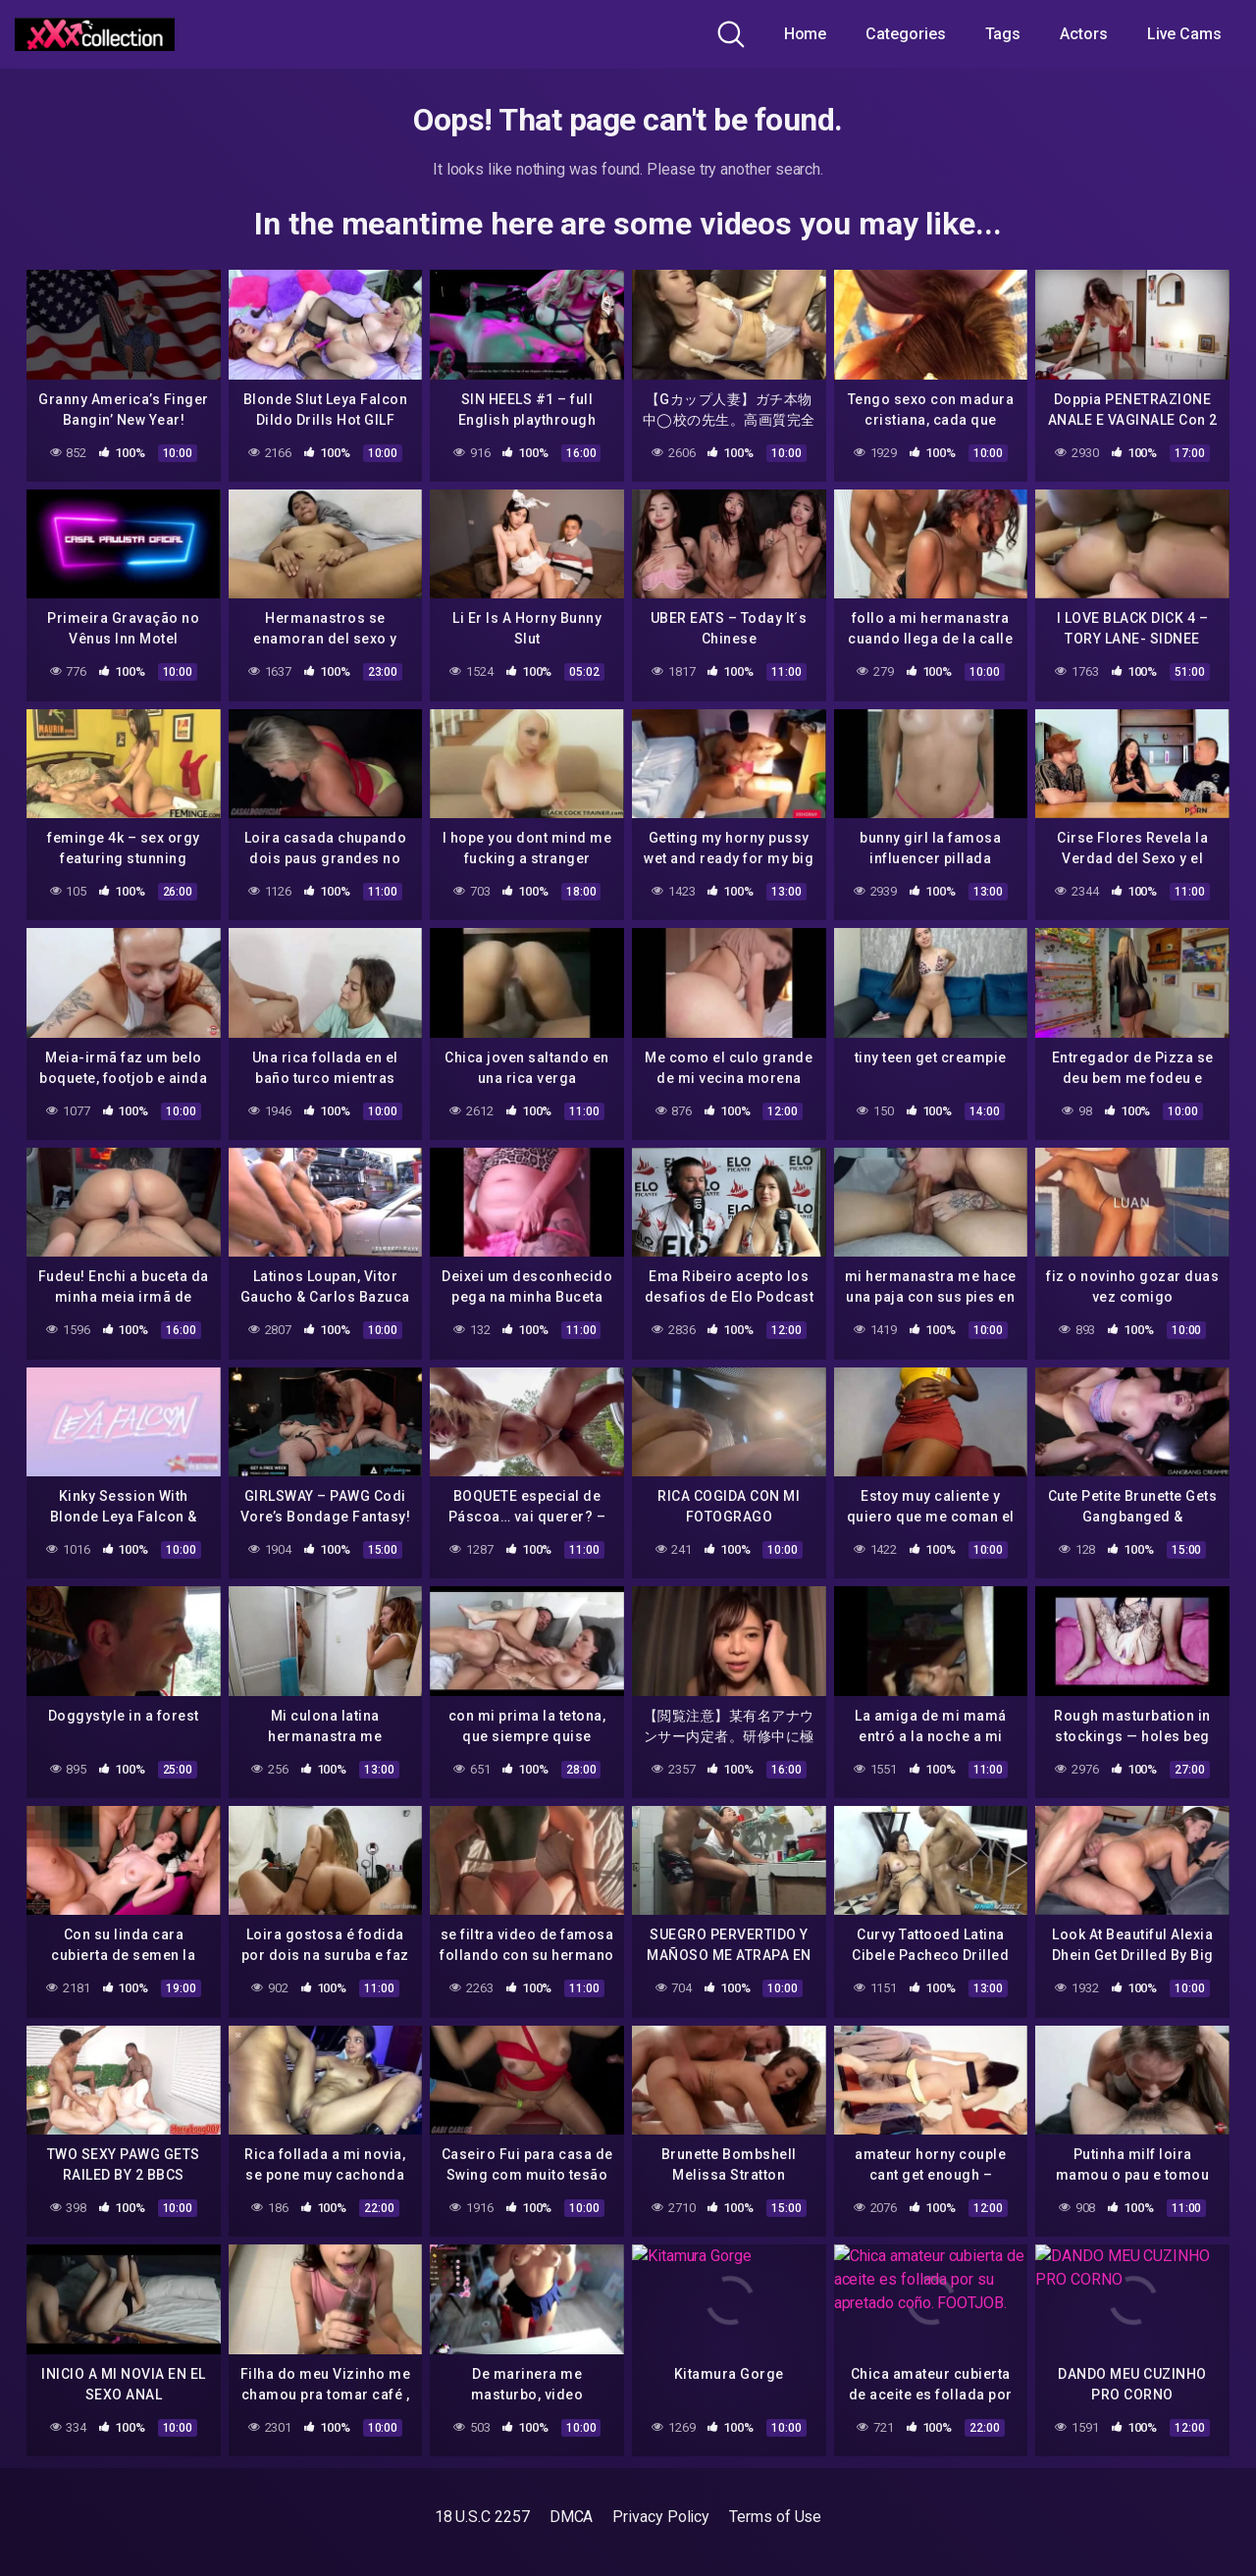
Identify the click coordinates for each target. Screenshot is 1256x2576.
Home (805, 34)
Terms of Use (775, 2516)
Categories (905, 34)
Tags (1003, 34)
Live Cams (1184, 34)
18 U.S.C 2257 (482, 2516)
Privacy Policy (660, 2516)
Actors (1084, 34)
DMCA (572, 2516)
